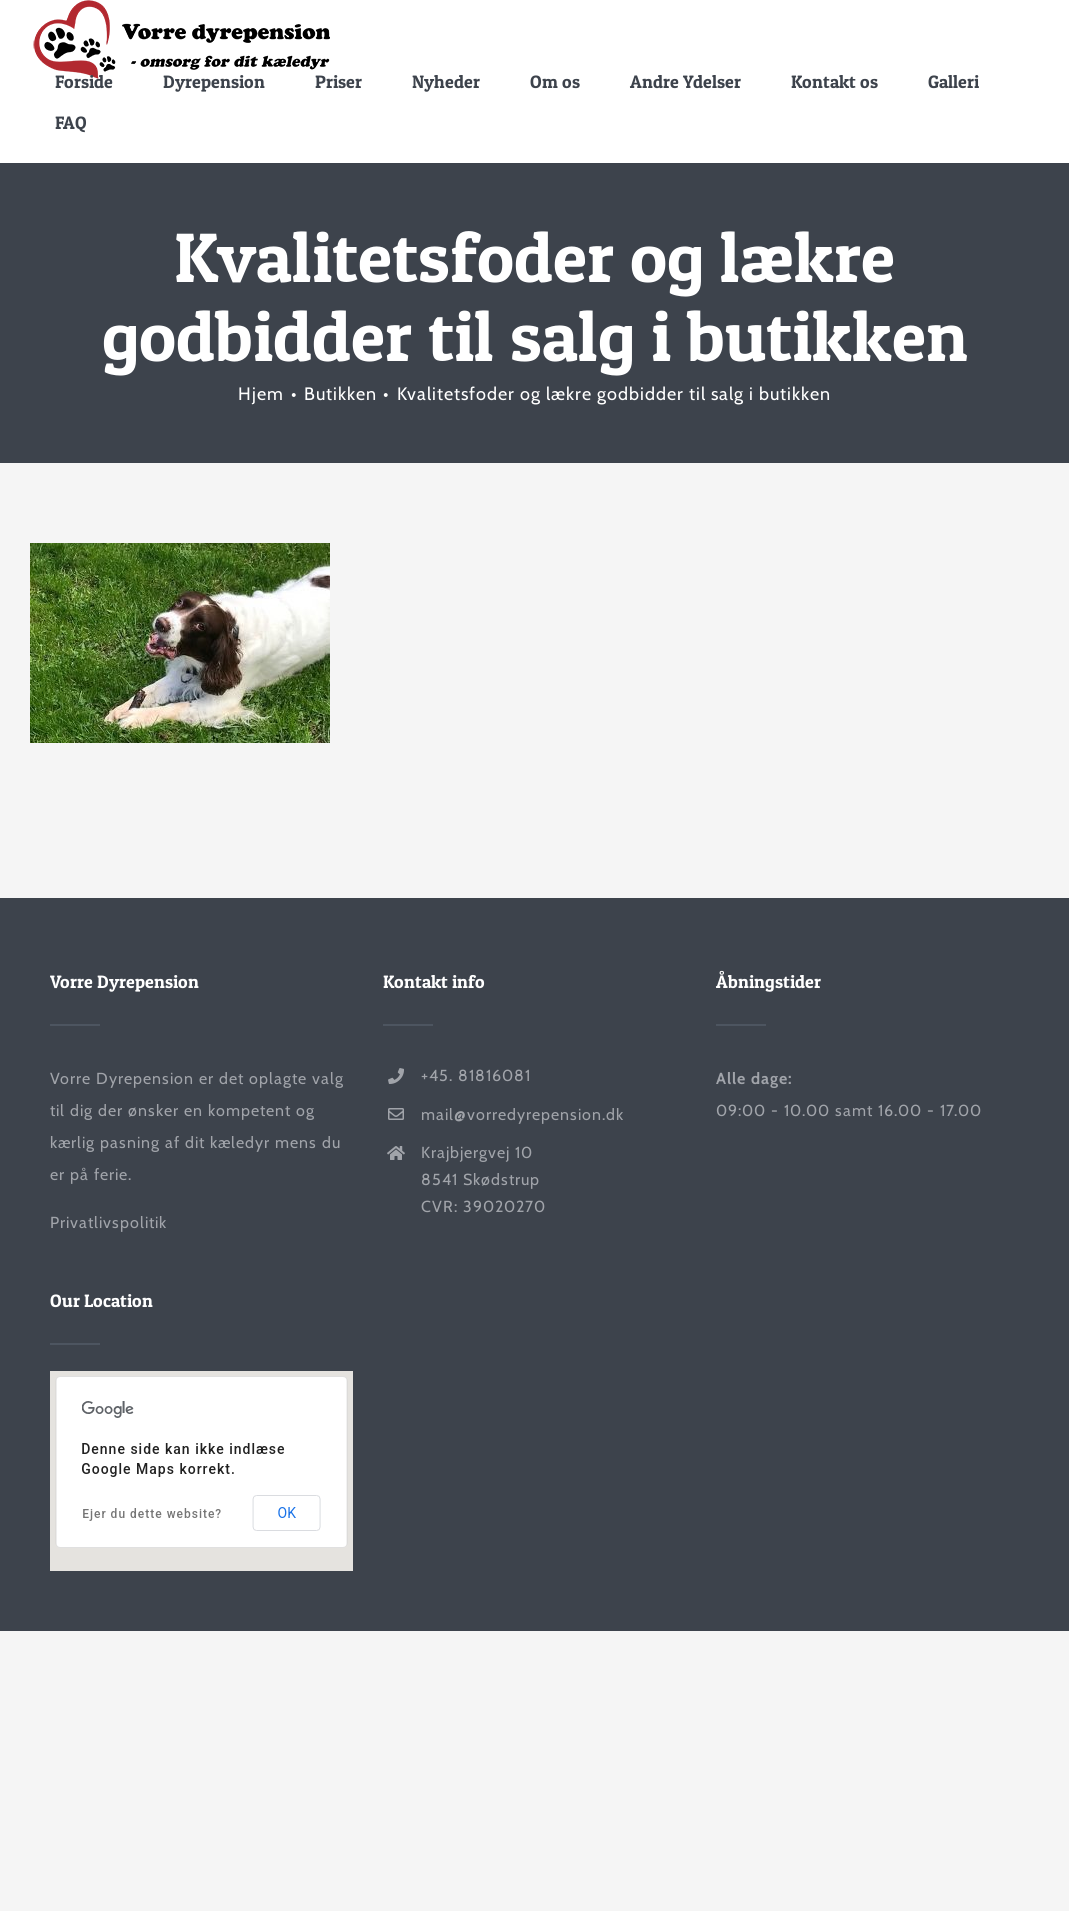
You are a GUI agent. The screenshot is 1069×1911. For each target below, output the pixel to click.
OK (287, 1513)
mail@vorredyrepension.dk (522, 1113)
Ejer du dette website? (152, 1514)
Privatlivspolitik (108, 1222)
